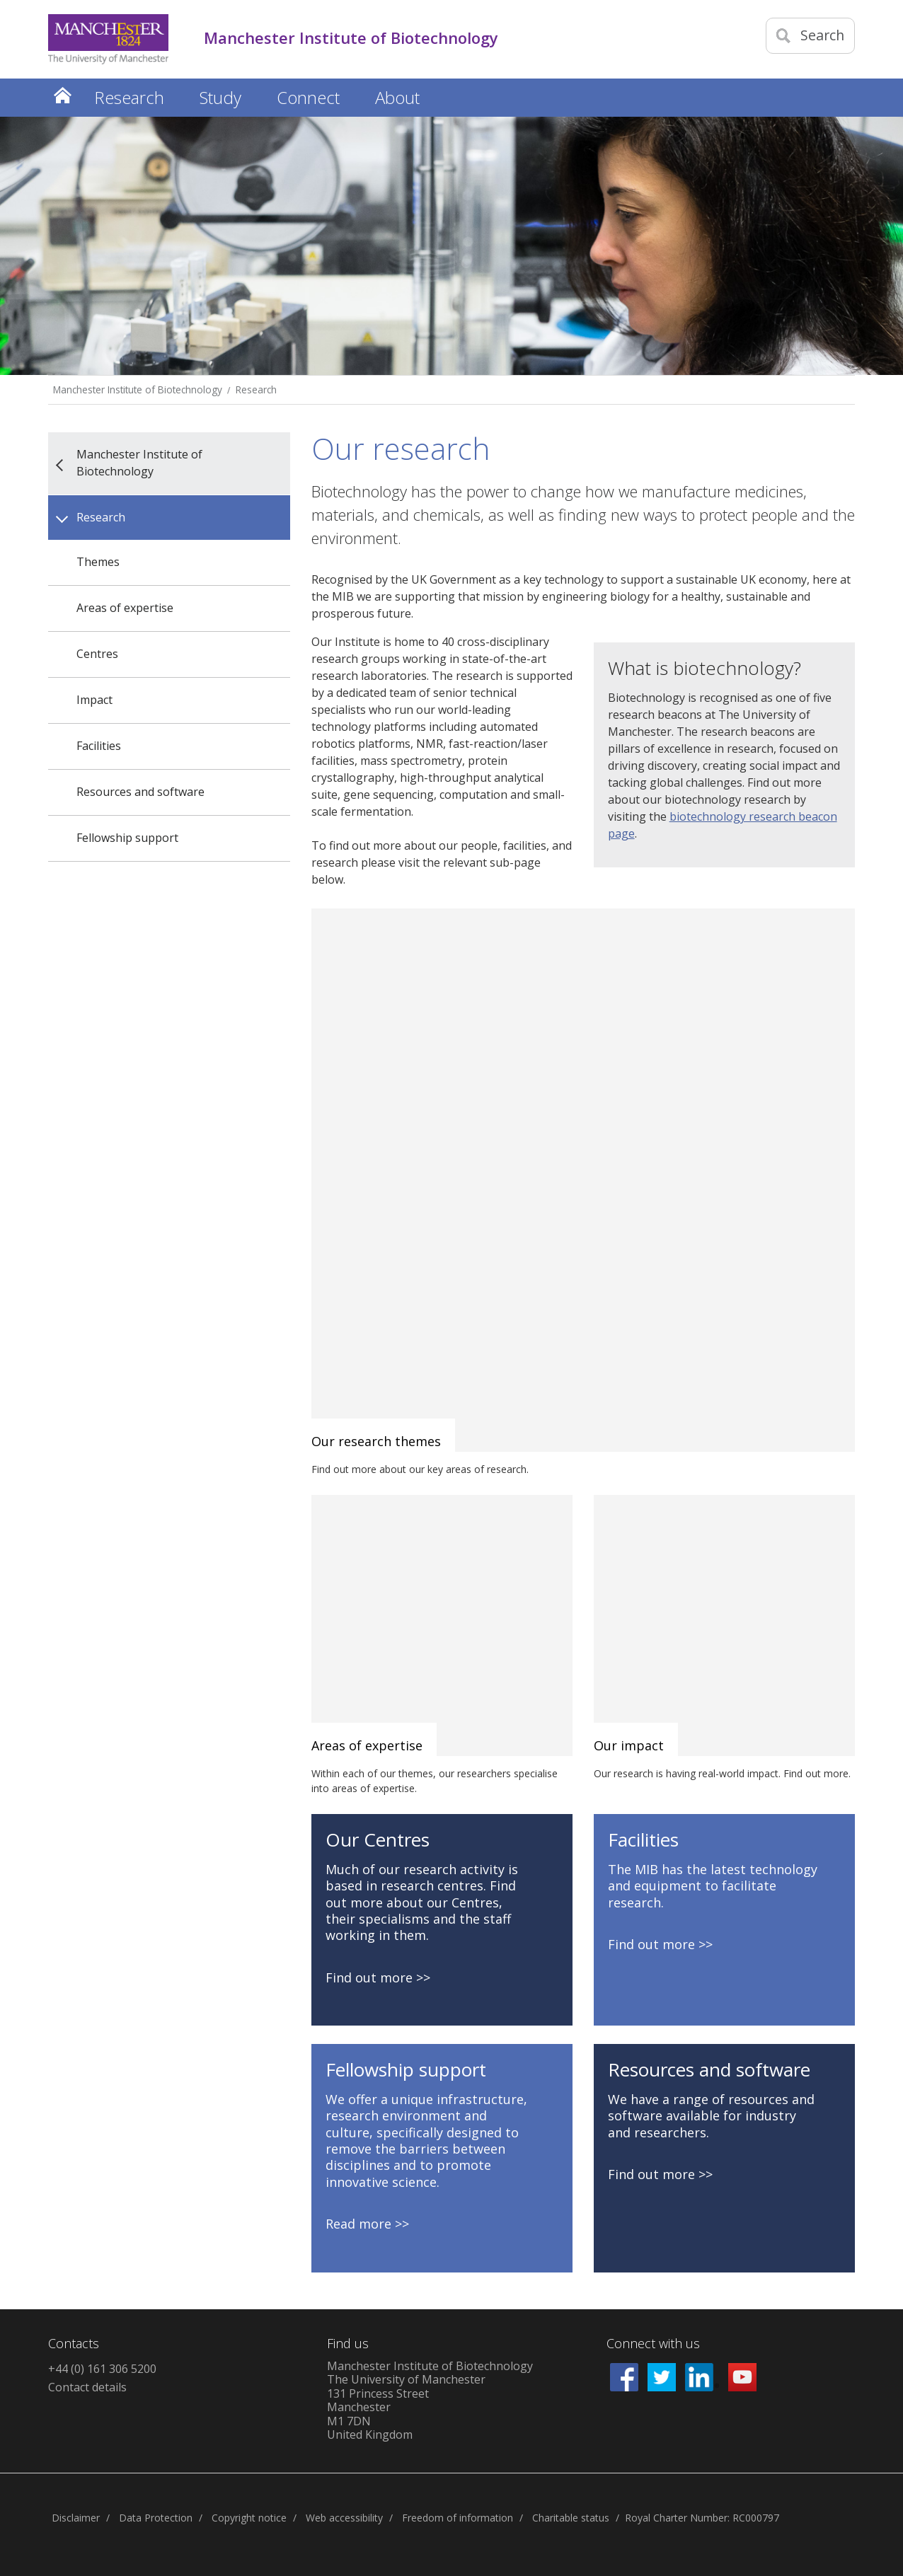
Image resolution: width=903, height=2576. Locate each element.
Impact (94, 699)
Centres (97, 654)
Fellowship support (127, 837)
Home (62, 95)
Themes (98, 562)
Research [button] (129, 97)
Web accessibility (344, 2517)
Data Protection (155, 2517)
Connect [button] (308, 97)
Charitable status (570, 2517)
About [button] (397, 97)
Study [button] (220, 97)
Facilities (98, 745)
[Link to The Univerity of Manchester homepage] (108, 39)
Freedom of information (457, 2517)
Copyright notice (249, 2517)
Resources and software (140, 791)
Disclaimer (76, 2517)
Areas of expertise (124, 608)
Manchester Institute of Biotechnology (137, 389)
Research (256, 389)
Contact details (87, 2387)
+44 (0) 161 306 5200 (102, 2368)
